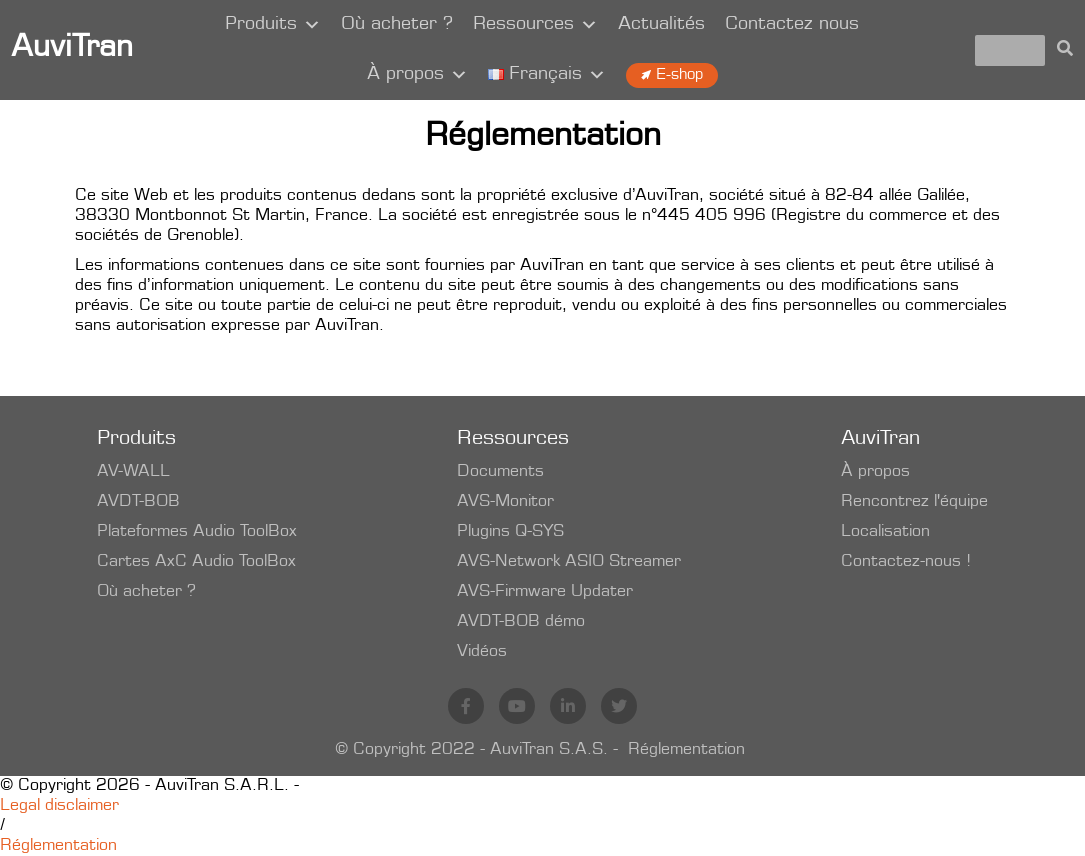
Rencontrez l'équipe (914, 502)
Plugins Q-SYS (510, 532)
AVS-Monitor (505, 502)
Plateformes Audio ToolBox (197, 532)
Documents (500, 472)
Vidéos (482, 652)
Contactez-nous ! (906, 562)
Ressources (535, 25)
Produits (273, 25)
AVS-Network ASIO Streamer (569, 562)
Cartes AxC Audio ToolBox (196, 562)
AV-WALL (133, 472)
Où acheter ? (397, 25)
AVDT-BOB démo (521, 622)
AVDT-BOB (138, 502)
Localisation (885, 532)
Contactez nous (792, 25)
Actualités (661, 25)
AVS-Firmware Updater (545, 592)
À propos (417, 75)
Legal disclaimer (59, 806)
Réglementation (686, 750)
